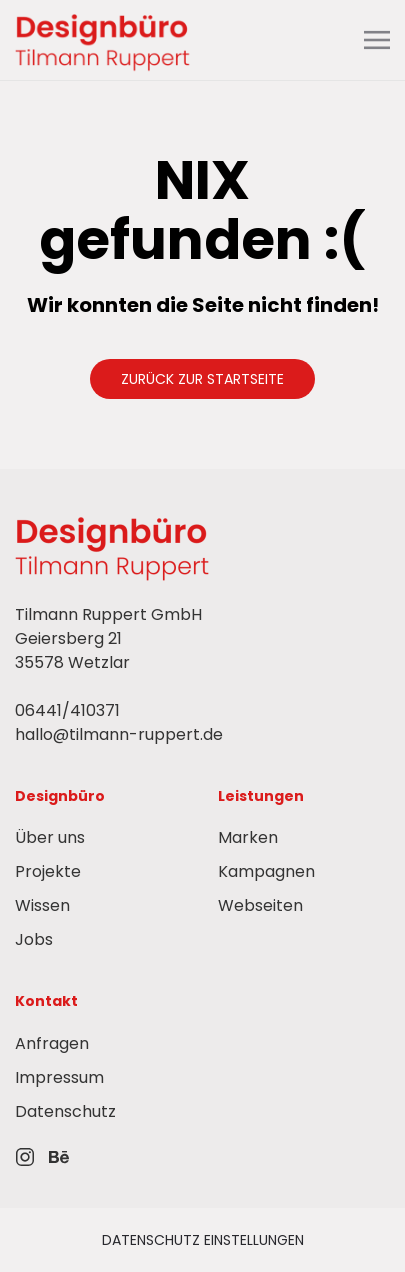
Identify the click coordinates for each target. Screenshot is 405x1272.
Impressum (59, 1077)
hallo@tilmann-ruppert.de (119, 734)
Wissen (42, 905)
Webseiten (260, 905)
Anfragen (52, 1043)
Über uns (50, 837)
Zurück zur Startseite (202, 379)
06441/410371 (67, 710)
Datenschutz (65, 1111)
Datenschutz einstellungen (203, 1240)
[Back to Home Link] (105, 40)
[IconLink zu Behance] (59, 1157)
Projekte (48, 871)
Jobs (34, 939)
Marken (248, 837)
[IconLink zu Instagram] (25, 1157)
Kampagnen (266, 871)
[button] (377, 40)
